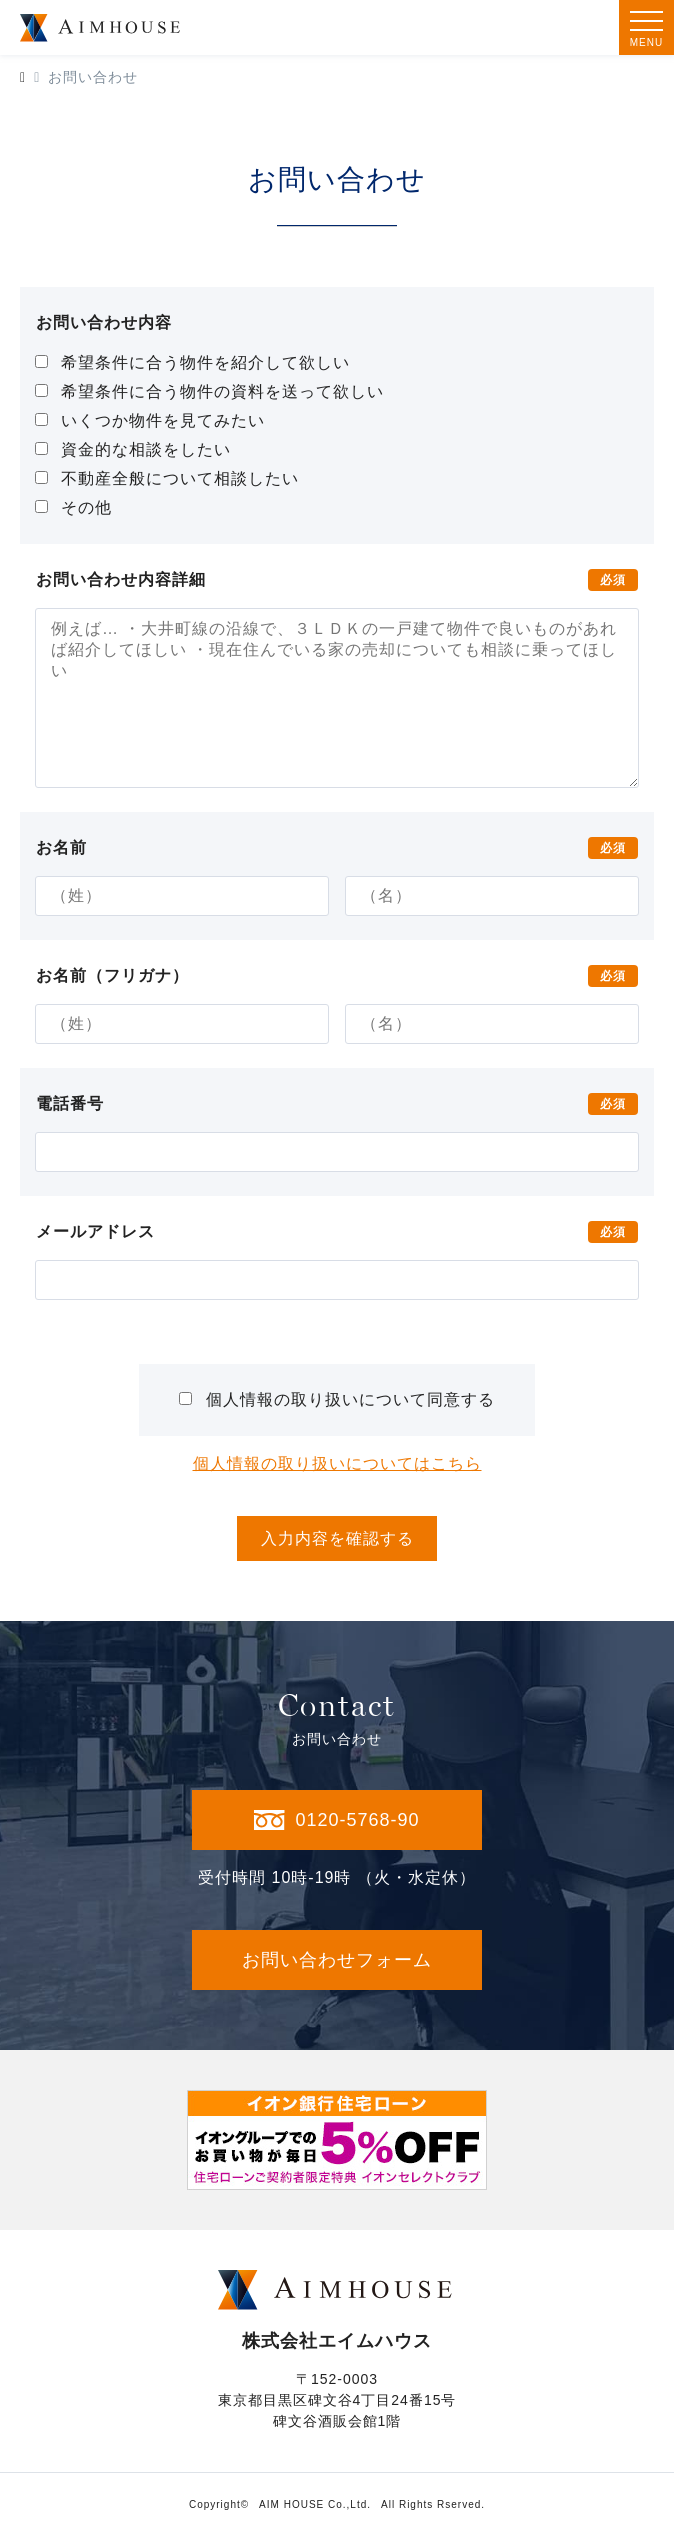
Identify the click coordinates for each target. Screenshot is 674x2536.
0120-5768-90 (336, 1820)
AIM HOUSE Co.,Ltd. (315, 2504)
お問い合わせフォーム (337, 1960)
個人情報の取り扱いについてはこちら (337, 1463)
